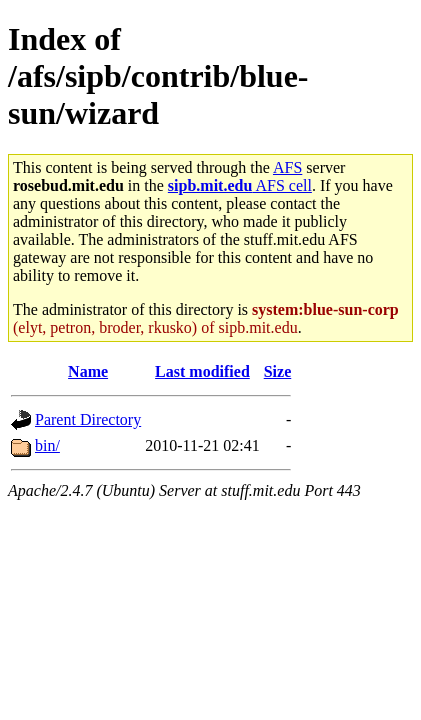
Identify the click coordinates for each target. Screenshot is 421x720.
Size (278, 371)
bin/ (47, 445)
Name (88, 371)
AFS (287, 167)
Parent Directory (88, 419)
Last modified (202, 371)
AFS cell (240, 185)
